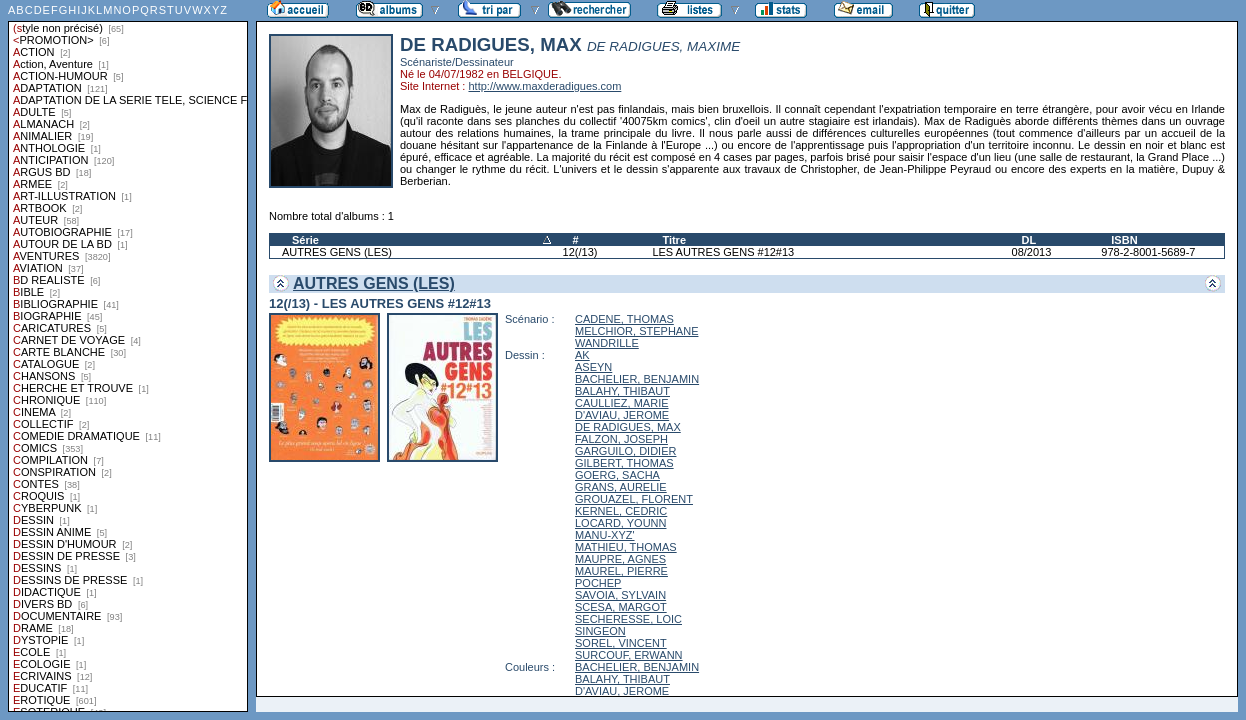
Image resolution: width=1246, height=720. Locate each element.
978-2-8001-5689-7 (1148, 252)
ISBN (1124, 240)
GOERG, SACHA (617, 475)
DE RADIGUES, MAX (628, 427)
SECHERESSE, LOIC (628, 619)
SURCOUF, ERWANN (629, 655)
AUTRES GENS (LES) (337, 252)
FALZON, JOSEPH (621, 439)
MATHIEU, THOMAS (626, 547)
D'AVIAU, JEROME (622, 415)
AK (582, 355)
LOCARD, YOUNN (620, 523)
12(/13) (580, 252)
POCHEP (598, 583)
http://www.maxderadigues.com (544, 86)
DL (1029, 240)
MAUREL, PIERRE (621, 571)
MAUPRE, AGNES (620, 559)
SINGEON (600, 631)
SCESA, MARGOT (621, 607)
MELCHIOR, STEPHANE (636, 331)
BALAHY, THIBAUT (622, 391)
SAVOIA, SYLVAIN (620, 595)
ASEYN (593, 367)
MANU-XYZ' (605, 535)
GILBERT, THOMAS (624, 463)
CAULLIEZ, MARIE (622, 403)
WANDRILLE (607, 343)
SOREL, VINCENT (621, 643)
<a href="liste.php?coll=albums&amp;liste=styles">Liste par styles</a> (128, 356)
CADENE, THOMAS (624, 319)
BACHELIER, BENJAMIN (637, 379)
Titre (674, 240)
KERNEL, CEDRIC (621, 511)
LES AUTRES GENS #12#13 (723, 252)
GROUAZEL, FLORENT (634, 499)
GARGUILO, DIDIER (625, 451)
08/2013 (1032, 252)
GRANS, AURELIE (621, 487)
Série (305, 240)
